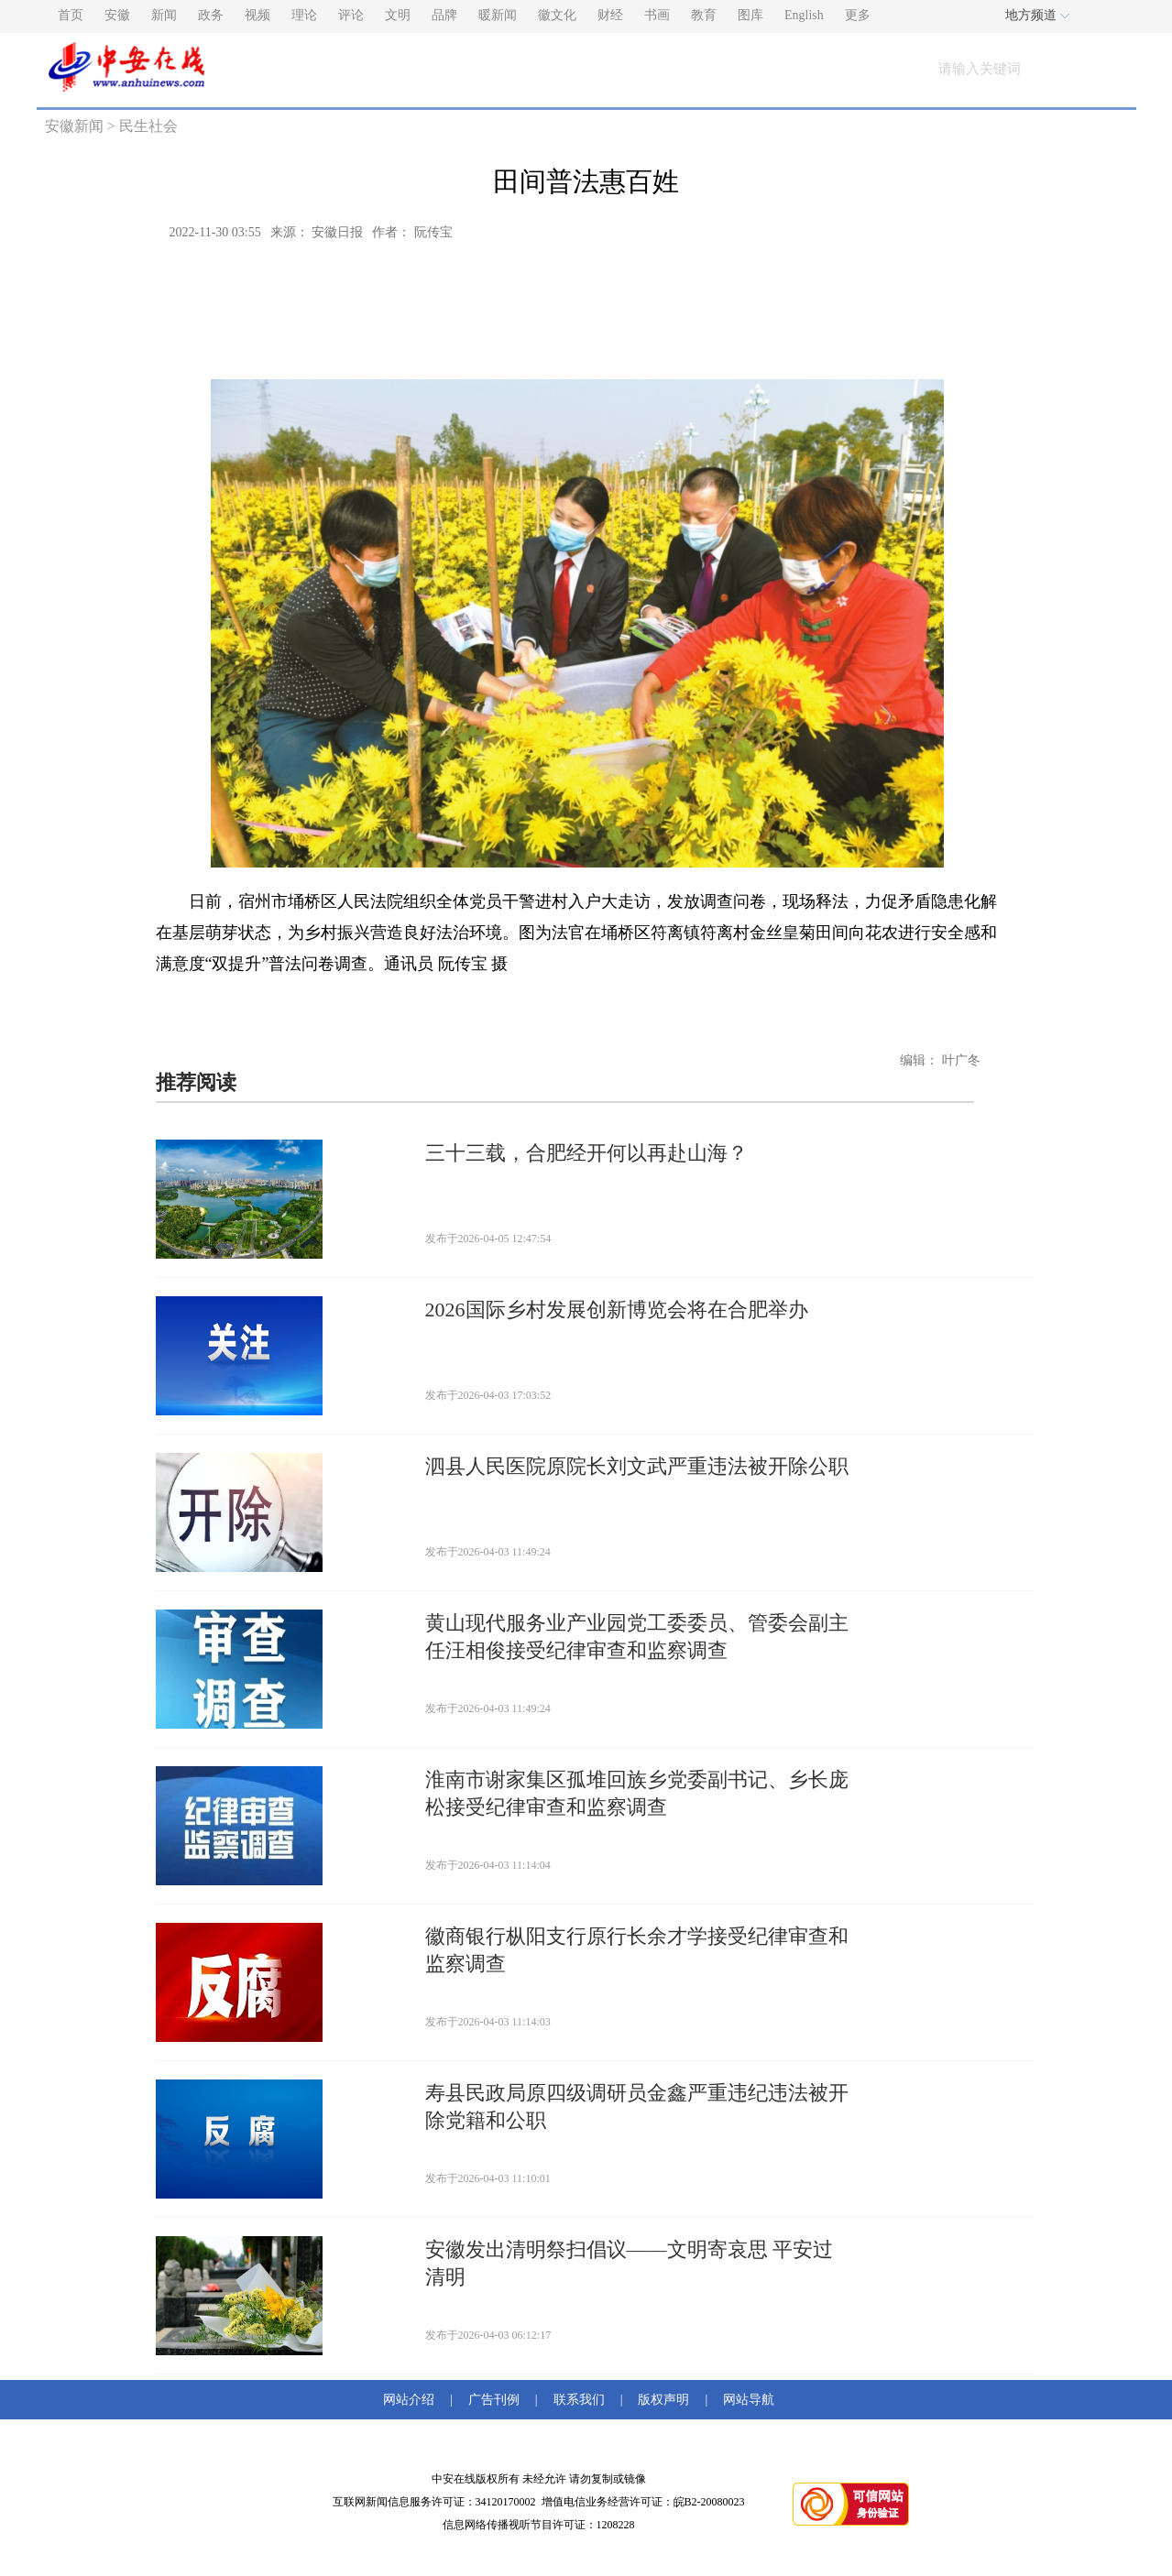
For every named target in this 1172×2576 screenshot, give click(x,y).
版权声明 (663, 2400)
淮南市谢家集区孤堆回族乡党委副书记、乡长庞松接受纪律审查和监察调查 (637, 1793)
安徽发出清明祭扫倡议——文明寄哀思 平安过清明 (629, 2263)
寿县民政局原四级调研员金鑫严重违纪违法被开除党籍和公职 (637, 2106)
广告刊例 (494, 2400)
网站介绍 (412, 2400)
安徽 (117, 15)
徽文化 (557, 15)
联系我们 (579, 2400)
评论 (351, 15)
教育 (704, 15)
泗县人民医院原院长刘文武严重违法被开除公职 (637, 1466)
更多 (858, 15)
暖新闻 (497, 15)
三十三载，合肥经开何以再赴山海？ (586, 1152)
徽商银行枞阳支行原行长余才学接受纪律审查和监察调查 (637, 1950)
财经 (610, 15)
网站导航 (745, 2400)
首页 (70, 15)
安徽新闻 (74, 126)
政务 (211, 15)
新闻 (164, 15)
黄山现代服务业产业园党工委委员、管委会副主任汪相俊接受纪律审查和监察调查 (637, 1636)
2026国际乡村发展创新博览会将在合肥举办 (616, 1309)
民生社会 (148, 126)
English (804, 15)
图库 (750, 15)
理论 (304, 15)
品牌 (444, 15)
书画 (657, 15)
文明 (398, 15)
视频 (257, 15)
